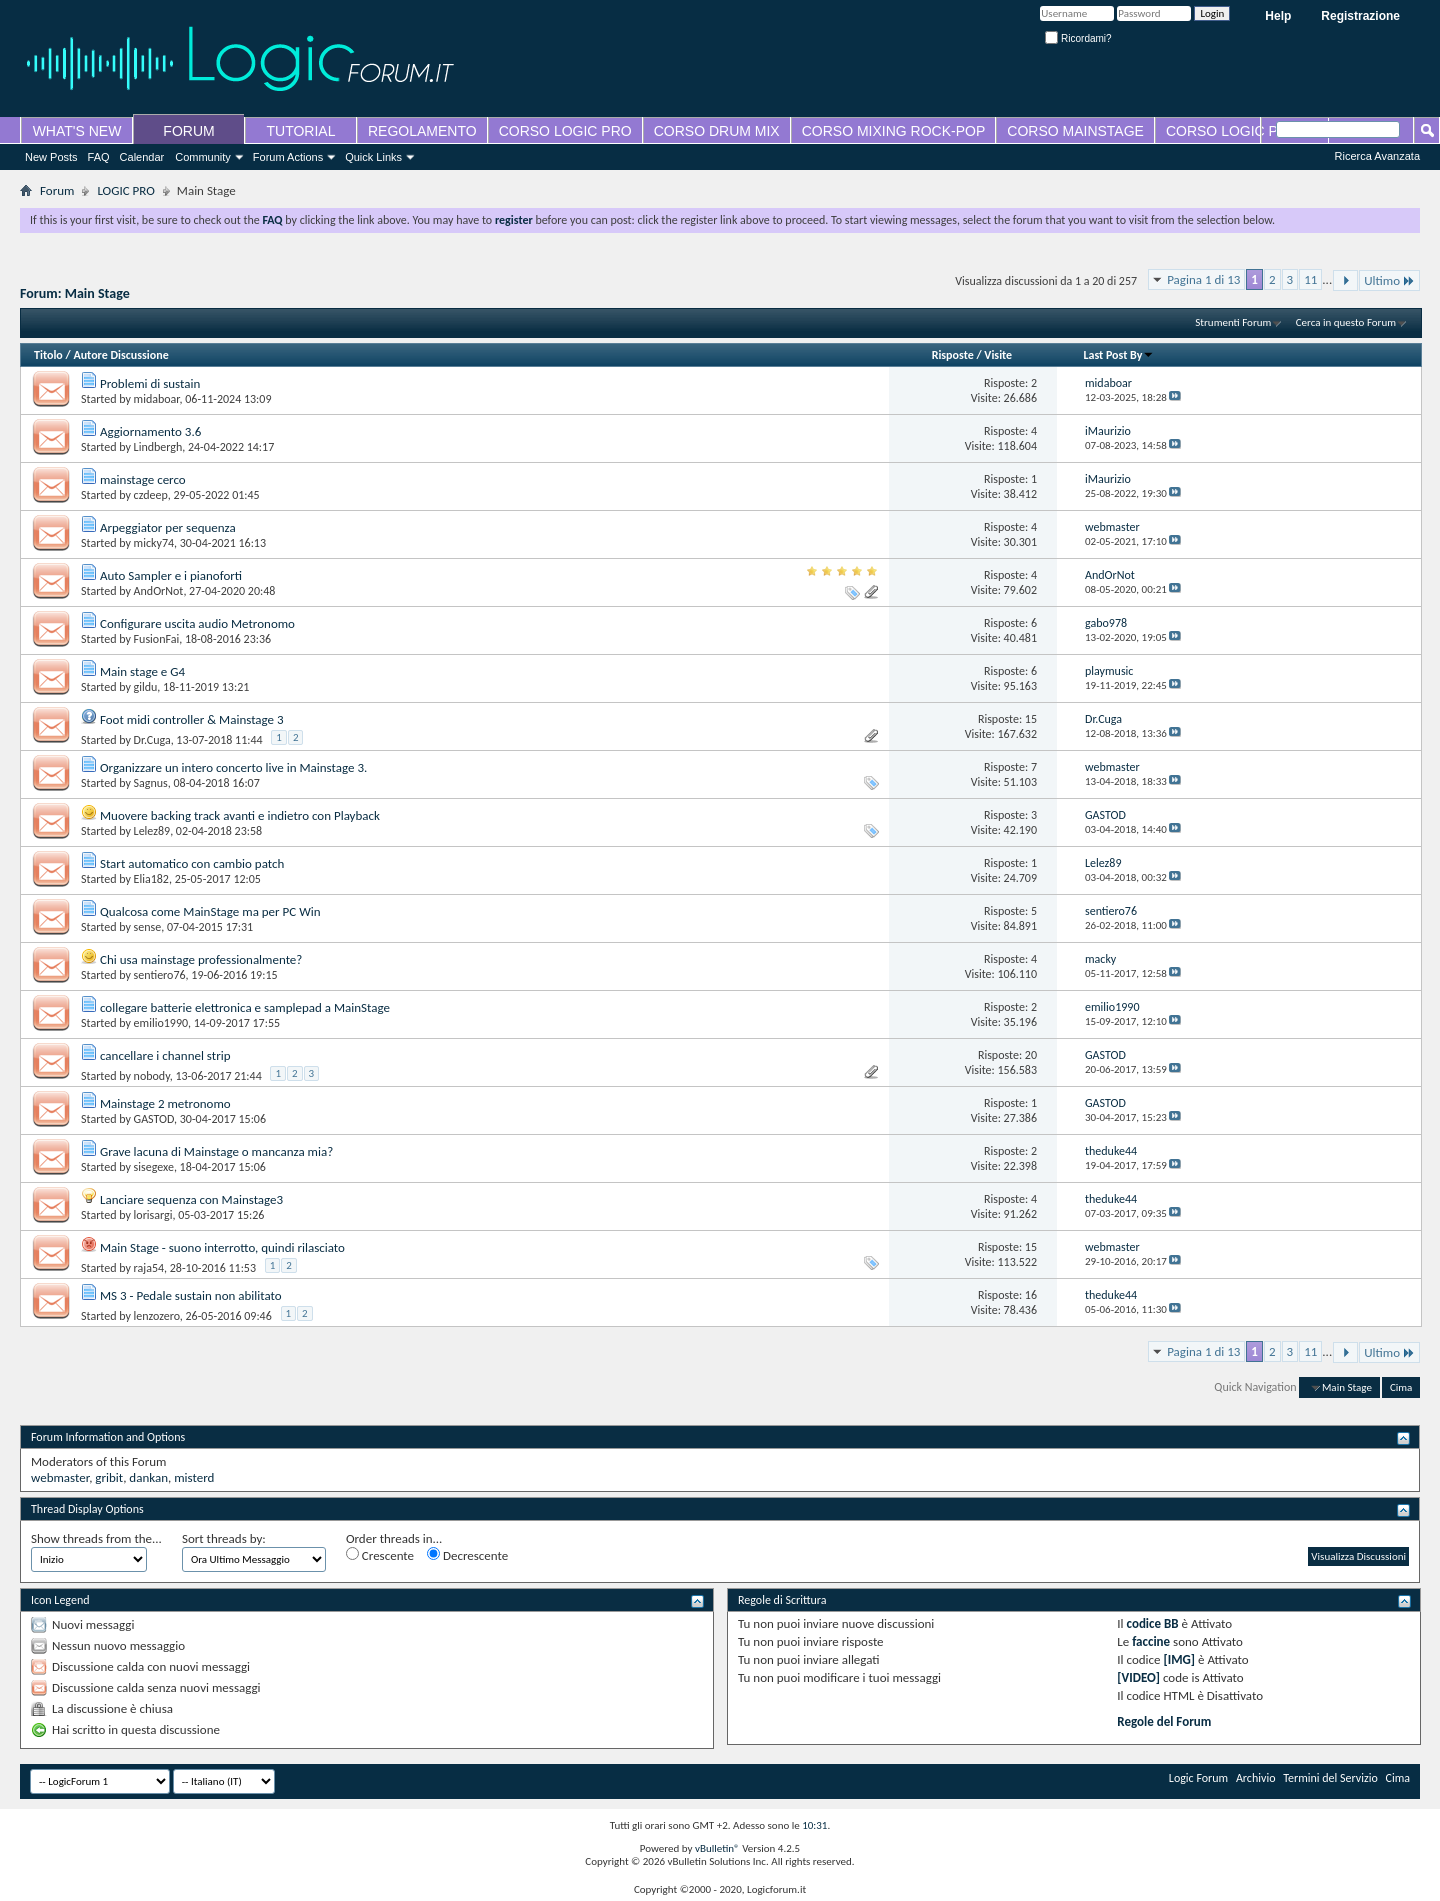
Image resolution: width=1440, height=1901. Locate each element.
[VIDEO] (1138, 1677)
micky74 (154, 543)
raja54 (149, 1268)
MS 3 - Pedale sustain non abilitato (191, 1295)
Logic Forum (1198, 1778)
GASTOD (154, 1119)
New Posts (51, 157)
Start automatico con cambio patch (192, 863)
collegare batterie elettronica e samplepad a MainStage (245, 1007)
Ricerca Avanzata (1377, 156)
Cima (1401, 1387)
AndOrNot (159, 591)
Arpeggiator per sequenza (168, 527)
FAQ (99, 157)
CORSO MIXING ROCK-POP (894, 131)
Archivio (1256, 1778)
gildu (146, 687)
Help (1278, 16)
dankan (148, 1477)
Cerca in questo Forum (1346, 322)
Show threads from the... (96, 1538)
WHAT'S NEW (77, 131)
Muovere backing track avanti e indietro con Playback (240, 815)
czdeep (151, 495)
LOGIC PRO (125, 190)
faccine (1151, 1641)
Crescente (380, 1555)
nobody (152, 1076)
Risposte (953, 355)
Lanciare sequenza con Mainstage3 (191, 1199)
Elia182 (151, 879)
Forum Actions (288, 157)
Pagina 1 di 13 (1203, 279)
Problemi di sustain (150, 383)
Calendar (142, 157)
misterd (194, 1477)
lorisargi (153, 1215)
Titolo (48, 355)
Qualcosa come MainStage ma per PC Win (210, 911)
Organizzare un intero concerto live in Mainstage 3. (233, 767)
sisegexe (154, 1167)
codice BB (1153, 1623)
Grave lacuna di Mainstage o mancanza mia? (216, 1151)
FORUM (188, 131)
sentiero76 (160, 975)
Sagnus (151, 783)
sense (148, 927)
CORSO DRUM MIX (717, 131)
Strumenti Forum (1233, 322)
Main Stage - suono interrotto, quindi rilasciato (222, 1247)
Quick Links (373, 157)
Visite (998, 355)
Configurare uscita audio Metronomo (197, 623)
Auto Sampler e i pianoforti (171, 575)
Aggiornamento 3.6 (150, 431)
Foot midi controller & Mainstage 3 (192, 719)
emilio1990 (161, 1023)
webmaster (60, 1477)
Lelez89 (152, 831)
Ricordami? (1078, 38)
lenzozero (157, 1316)
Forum (57, 190)
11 (1310, 279)
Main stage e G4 (142, 671)
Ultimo (1389, 280)
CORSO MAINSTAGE (1075, 131)
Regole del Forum (1164, 1721)
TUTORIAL (301, 131)
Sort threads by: (224, 1538)
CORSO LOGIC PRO (565, 131)
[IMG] (1180, 1659)
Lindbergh (158, 447)
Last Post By (1118, 355)
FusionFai (157, 639)
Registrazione (1360, 16)
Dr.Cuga (152, 740)
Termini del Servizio (1330, 1778)
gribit (109, 1477)
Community (203, 157)
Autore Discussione (120, 355)
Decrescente (467, 1555)
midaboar (157, 399)
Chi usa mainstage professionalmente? (201, 959)
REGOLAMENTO (422, 131)
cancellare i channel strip (165, 1055)
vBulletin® (717, 1848)
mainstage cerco (143, 479)
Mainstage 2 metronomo (165, 1103)
